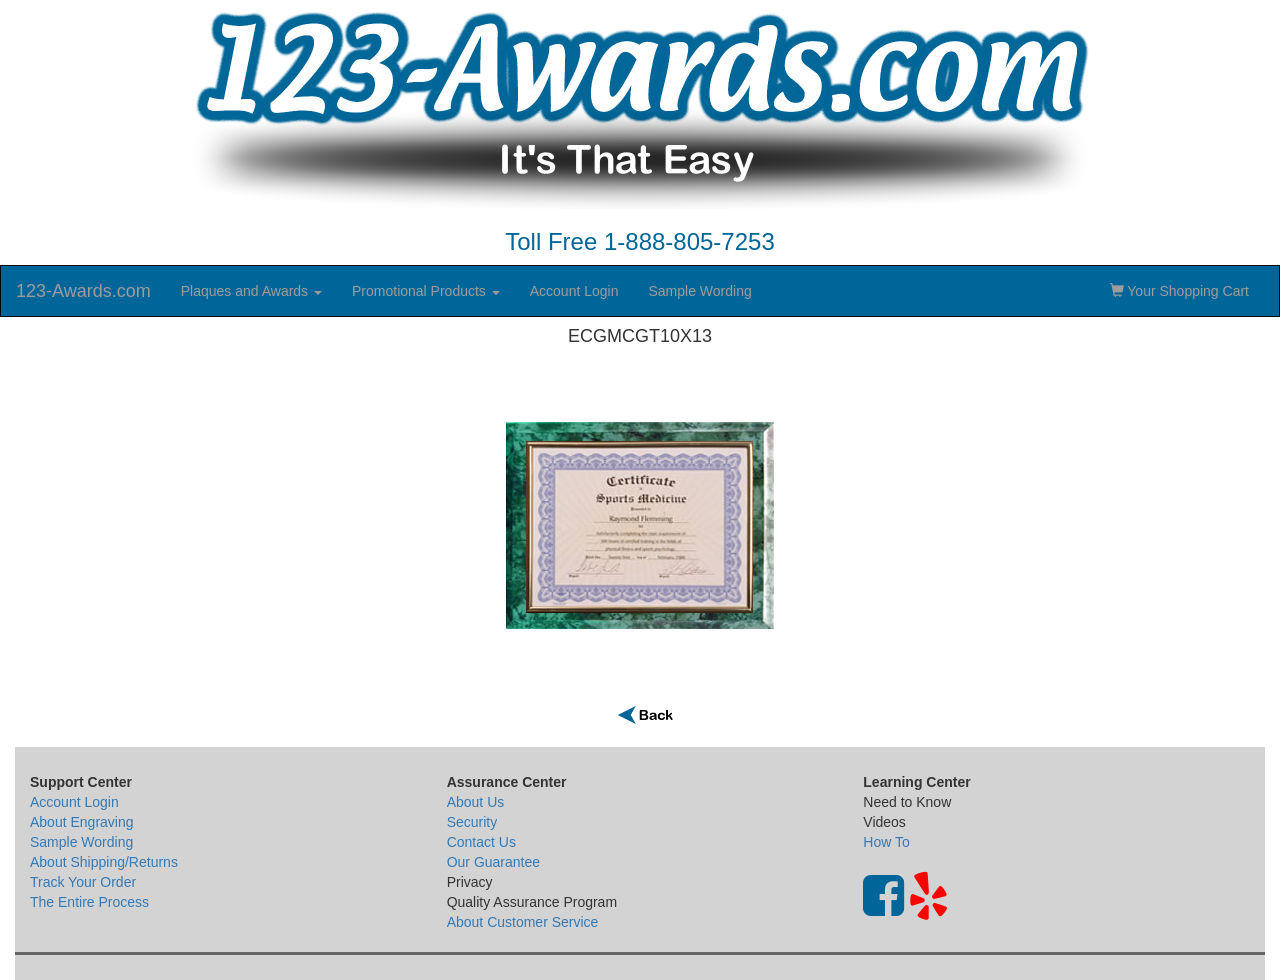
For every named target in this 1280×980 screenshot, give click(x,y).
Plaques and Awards (251, 291)
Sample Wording (699, 291)
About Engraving (82, 822)
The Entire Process (89, 902)
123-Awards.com (83, 291)
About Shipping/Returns (104, 862)
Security (472, 822)
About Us (476, 802)
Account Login (574, 291)
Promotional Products (426, 291)
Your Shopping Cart (1179, 291)
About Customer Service (523, 922)
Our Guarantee (493, 862)
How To (886, 842)
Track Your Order (83, 882)
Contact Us (481, 842)
